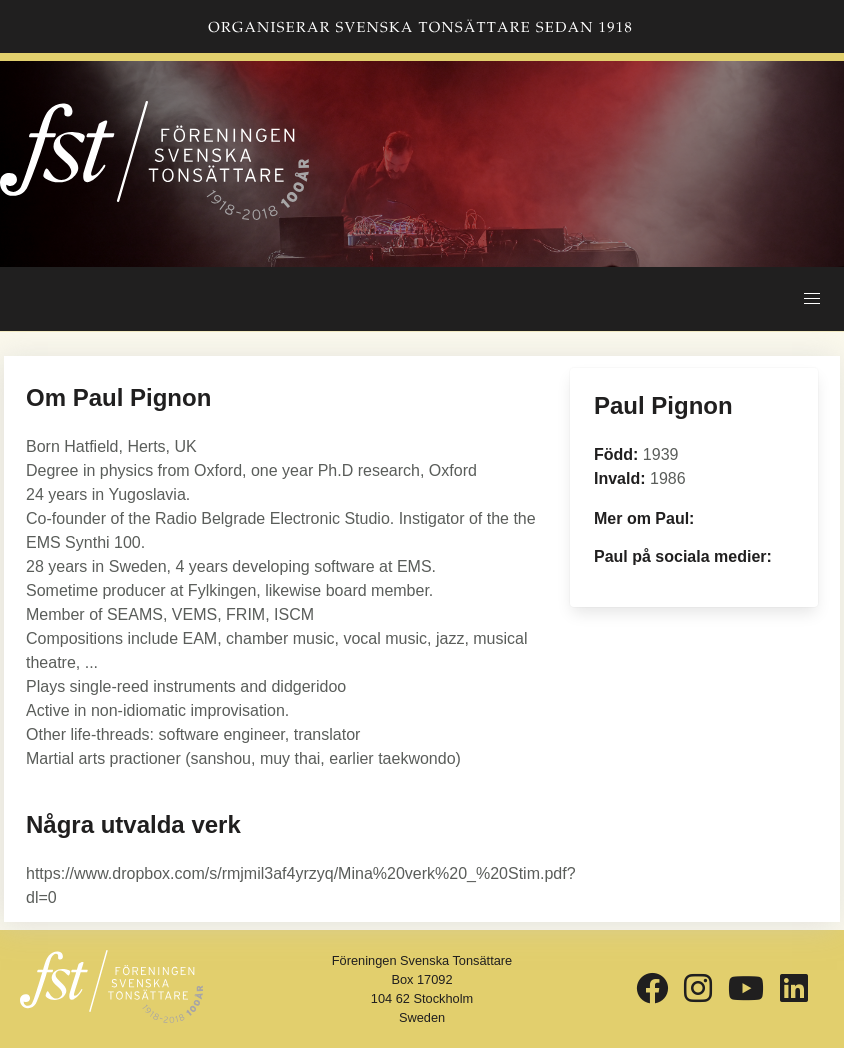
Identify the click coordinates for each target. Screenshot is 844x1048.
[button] (812, 299)
